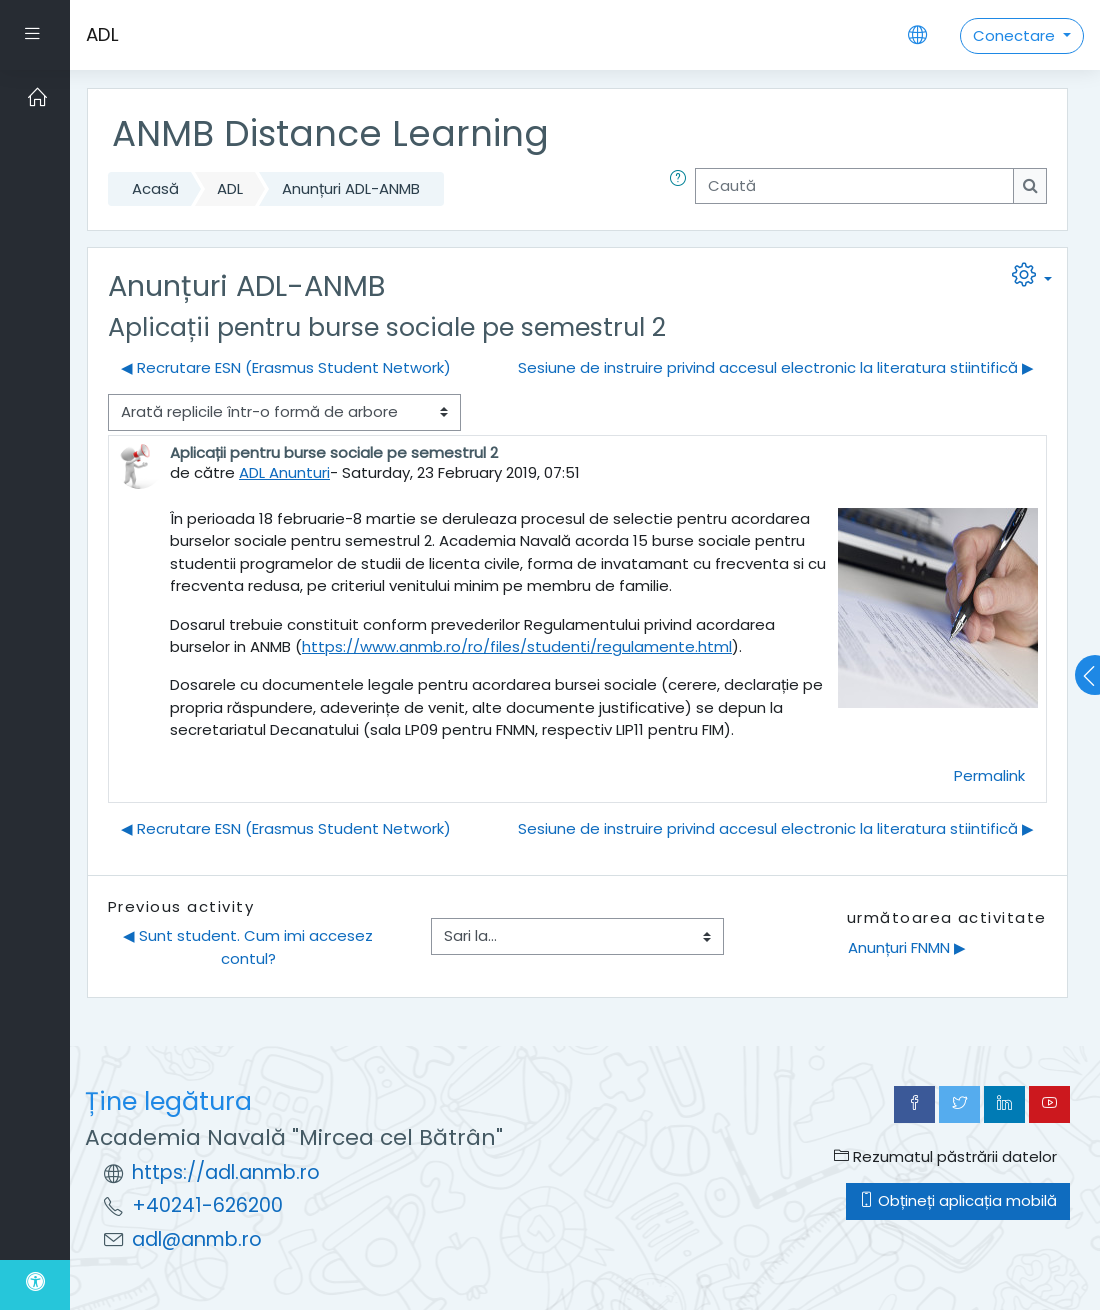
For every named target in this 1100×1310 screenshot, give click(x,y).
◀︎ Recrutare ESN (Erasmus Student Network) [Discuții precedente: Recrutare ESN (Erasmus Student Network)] (286, 367)
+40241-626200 (207, 1205)
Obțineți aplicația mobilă (958, 1200)
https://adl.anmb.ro (226, 1172)
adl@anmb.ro (197, 1239)
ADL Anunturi (284, 472)
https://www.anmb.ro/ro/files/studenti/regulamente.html (517, 646)
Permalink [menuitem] (989, 775)
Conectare (1016, 35)
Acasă (155, 188)
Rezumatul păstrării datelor (945, 1156)
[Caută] (854, 186)
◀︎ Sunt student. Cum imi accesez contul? (250, 946)
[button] (682, 189)
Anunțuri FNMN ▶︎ (907, 947)
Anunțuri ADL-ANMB (351, 188)
